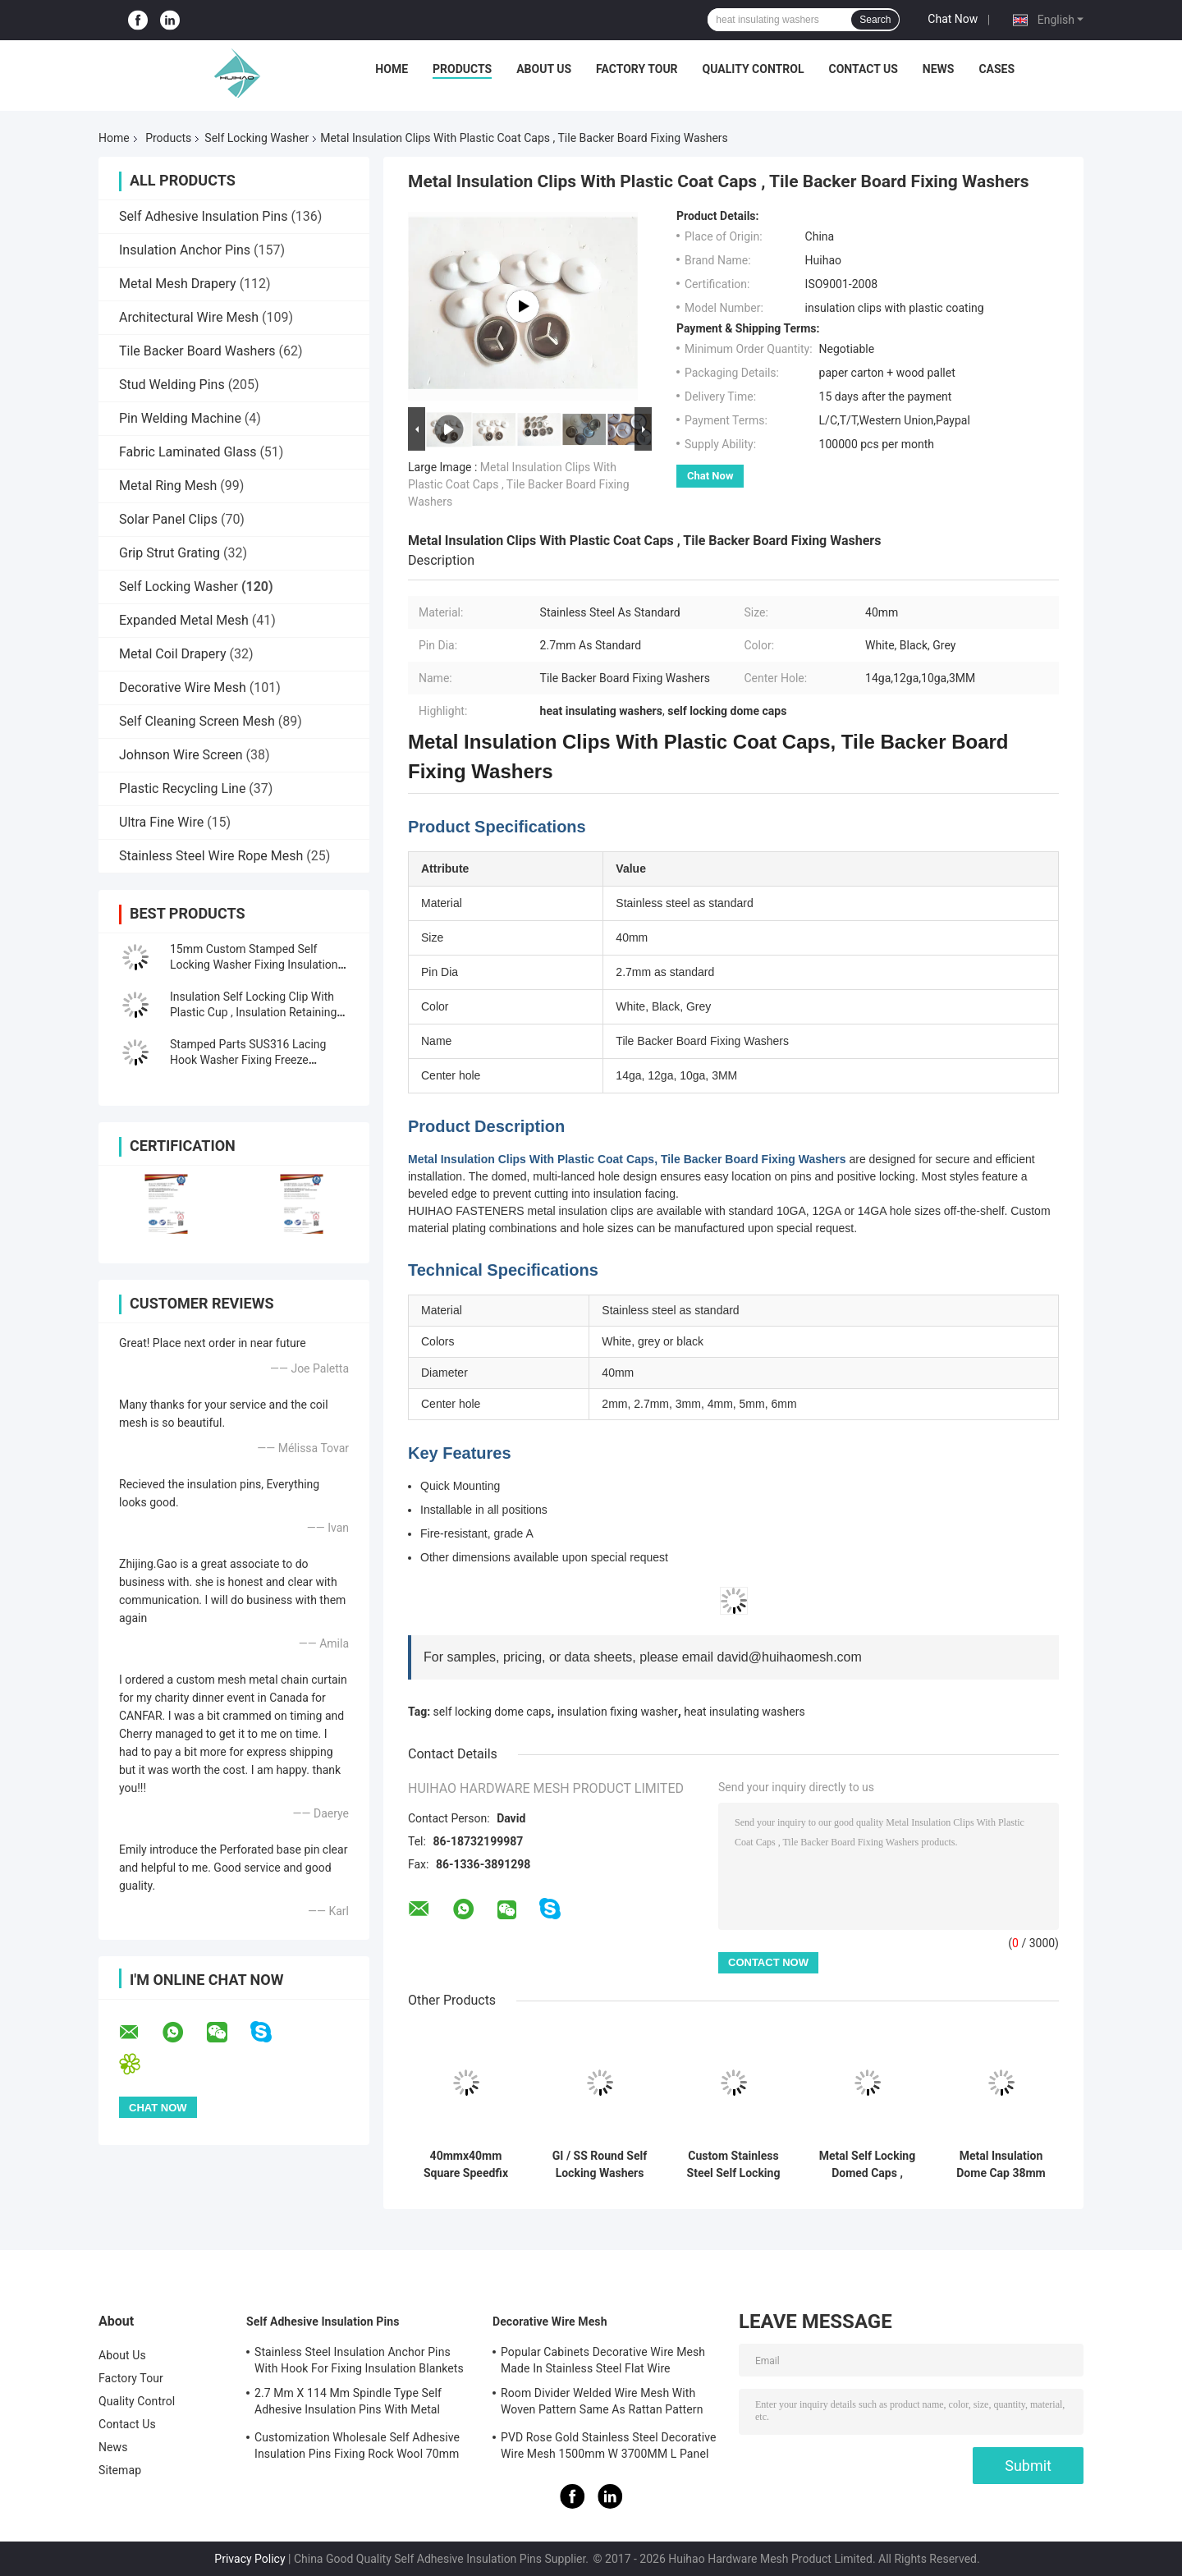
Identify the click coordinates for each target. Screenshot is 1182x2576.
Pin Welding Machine (180, 418)
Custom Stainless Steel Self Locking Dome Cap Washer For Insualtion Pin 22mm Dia (733, 2164)
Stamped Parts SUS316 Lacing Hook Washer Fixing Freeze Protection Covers (248, 1060)
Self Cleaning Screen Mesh (197, 721)
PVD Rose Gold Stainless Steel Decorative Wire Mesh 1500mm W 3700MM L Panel (609, 2445)
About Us (543, 69)
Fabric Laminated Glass (187, 452)
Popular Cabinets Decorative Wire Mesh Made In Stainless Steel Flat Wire (603, 2360)
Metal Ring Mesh (168, 485)
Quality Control (753, 69)
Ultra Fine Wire (161, 822)
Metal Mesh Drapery (177, 283)
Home (391, 69)
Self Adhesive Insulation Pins (203, 216)
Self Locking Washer (256, 137)
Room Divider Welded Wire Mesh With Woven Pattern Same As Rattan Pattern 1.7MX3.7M (602, 2403)
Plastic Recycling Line (182, 788)
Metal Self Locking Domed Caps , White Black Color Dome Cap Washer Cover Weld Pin (867, 2164)
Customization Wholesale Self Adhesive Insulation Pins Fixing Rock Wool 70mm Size (357, 2448)
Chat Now (953, 18)
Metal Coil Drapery (172, 654)
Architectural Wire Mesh (189, 317)
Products (462, 69)
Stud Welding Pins (172, 384)
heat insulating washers (744, 1711)
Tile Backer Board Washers (197, 351)
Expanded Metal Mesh (184, 620)
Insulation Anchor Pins (184, 250)
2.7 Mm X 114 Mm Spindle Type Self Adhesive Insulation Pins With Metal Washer (348, 2403)
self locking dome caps (492, 1711)
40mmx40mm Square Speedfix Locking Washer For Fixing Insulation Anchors (465, 2164)
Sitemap (119, 2470)
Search (875, 19)
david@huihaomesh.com (789, 1657)
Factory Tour (637, 69)
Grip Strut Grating (169, 553)
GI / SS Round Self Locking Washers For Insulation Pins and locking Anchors (600, 2164)
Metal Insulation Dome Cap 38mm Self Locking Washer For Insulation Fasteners (1001, 2164)
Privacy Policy (249, 2558)
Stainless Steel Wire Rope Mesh (211, 856)
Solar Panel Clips (168, 519)
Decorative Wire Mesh (182, 687)
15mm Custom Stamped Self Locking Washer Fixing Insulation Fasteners (254, 964)
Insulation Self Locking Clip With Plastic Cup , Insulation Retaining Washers (253, 1012)
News (939, 69)
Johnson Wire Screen (181, 755)
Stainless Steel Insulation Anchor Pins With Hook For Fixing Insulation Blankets (359, 2360)
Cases (996, 69)
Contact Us (862, 69)
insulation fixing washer (617, 1711)
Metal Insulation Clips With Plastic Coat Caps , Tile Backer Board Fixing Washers (519, 484)
